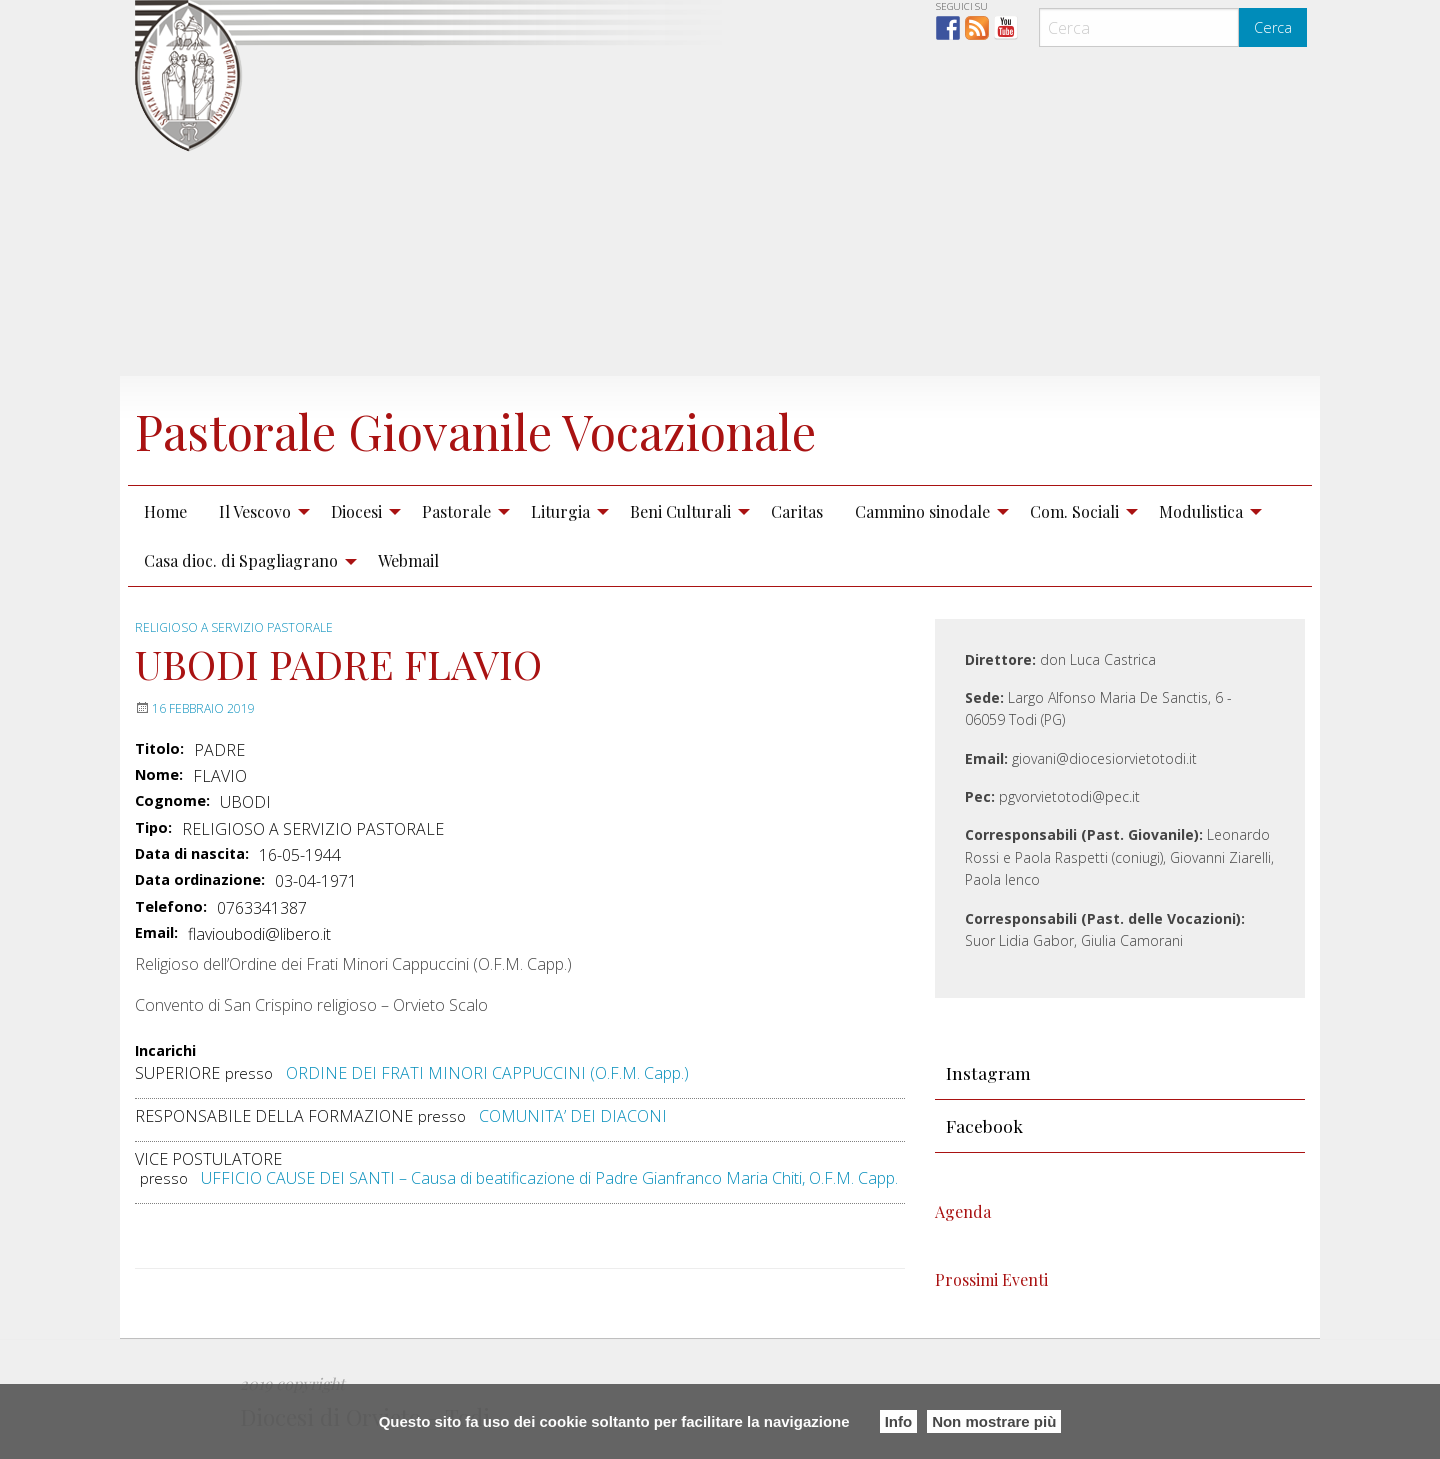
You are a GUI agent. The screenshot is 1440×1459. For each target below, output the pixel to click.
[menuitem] (165, 511)
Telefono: (171, 907)
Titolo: (159, 749)
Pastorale (456, 511)
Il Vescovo (255, 511)
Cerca (1273, 27)
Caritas (797, 511)
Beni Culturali (680, 511)
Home (165, 511)
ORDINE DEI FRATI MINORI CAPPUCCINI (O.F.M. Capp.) (487, 1073)
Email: (156, 933)
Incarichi (165, 1051)
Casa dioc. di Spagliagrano (241, 560)
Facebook (984, 1125)
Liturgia (560, 511)
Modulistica (1201, 511)
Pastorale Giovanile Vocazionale (475, 431)
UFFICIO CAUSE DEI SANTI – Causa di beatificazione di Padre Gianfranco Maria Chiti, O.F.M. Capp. (549, 1178)
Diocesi (356, 511)
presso (249, 1073)
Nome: (159, 775)
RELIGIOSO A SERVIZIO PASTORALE (234, 627)
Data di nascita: (192, 854)
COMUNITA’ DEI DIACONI (573, 1116)
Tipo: (153, 828)
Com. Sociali (1074, 511)
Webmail (408, 560)
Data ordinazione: (200, 880)
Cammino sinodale (922, 511)
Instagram (988, 1072)
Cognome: (172, 801)
